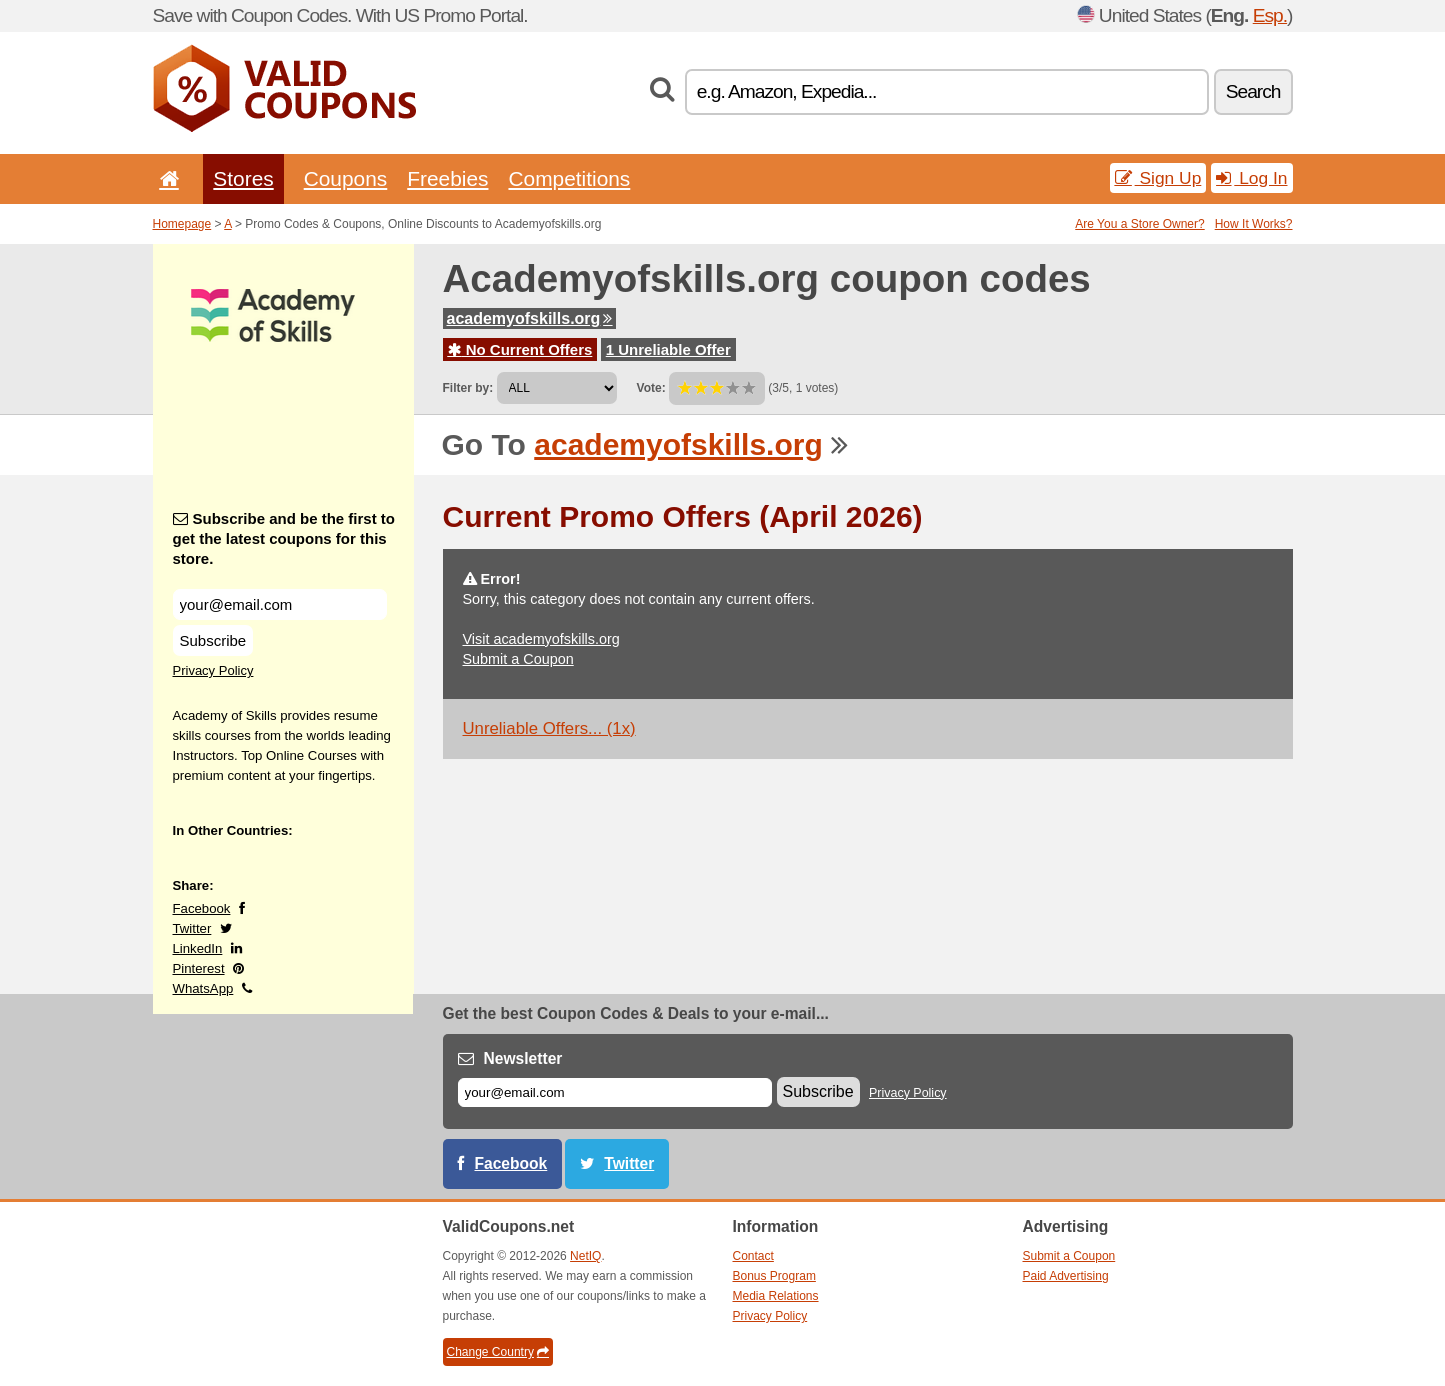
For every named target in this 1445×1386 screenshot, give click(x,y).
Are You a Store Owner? (1139, 224)
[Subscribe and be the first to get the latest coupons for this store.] (280, 604)
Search (1253, 91)
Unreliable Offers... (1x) (549, 728)
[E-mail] (615, 1092)
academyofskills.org (530, 318)
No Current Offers (520, 349)
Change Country (498, 1352)
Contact (753, 1256)
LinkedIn (198, 948)
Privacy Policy (213, 670)
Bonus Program (774, 1276)
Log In (1251, 178)
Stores (243, 178)
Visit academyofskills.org (541, 639)
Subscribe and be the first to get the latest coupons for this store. (284, 538)
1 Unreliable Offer (668, 349)
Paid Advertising (1066, 1276)
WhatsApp (203, 988)
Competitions (569, 178)
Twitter (192, 928)
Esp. (1270, 15)
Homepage (182, 224)
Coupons (346, 178)
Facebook (202, 908)
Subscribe (213, 640)
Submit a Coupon (518, 659)
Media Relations (776, 1296)
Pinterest (199, 968)
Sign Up (1158, 178)
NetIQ (585, 1256)
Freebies (447, 178)
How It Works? (1254, 224)
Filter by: (468, 388)
